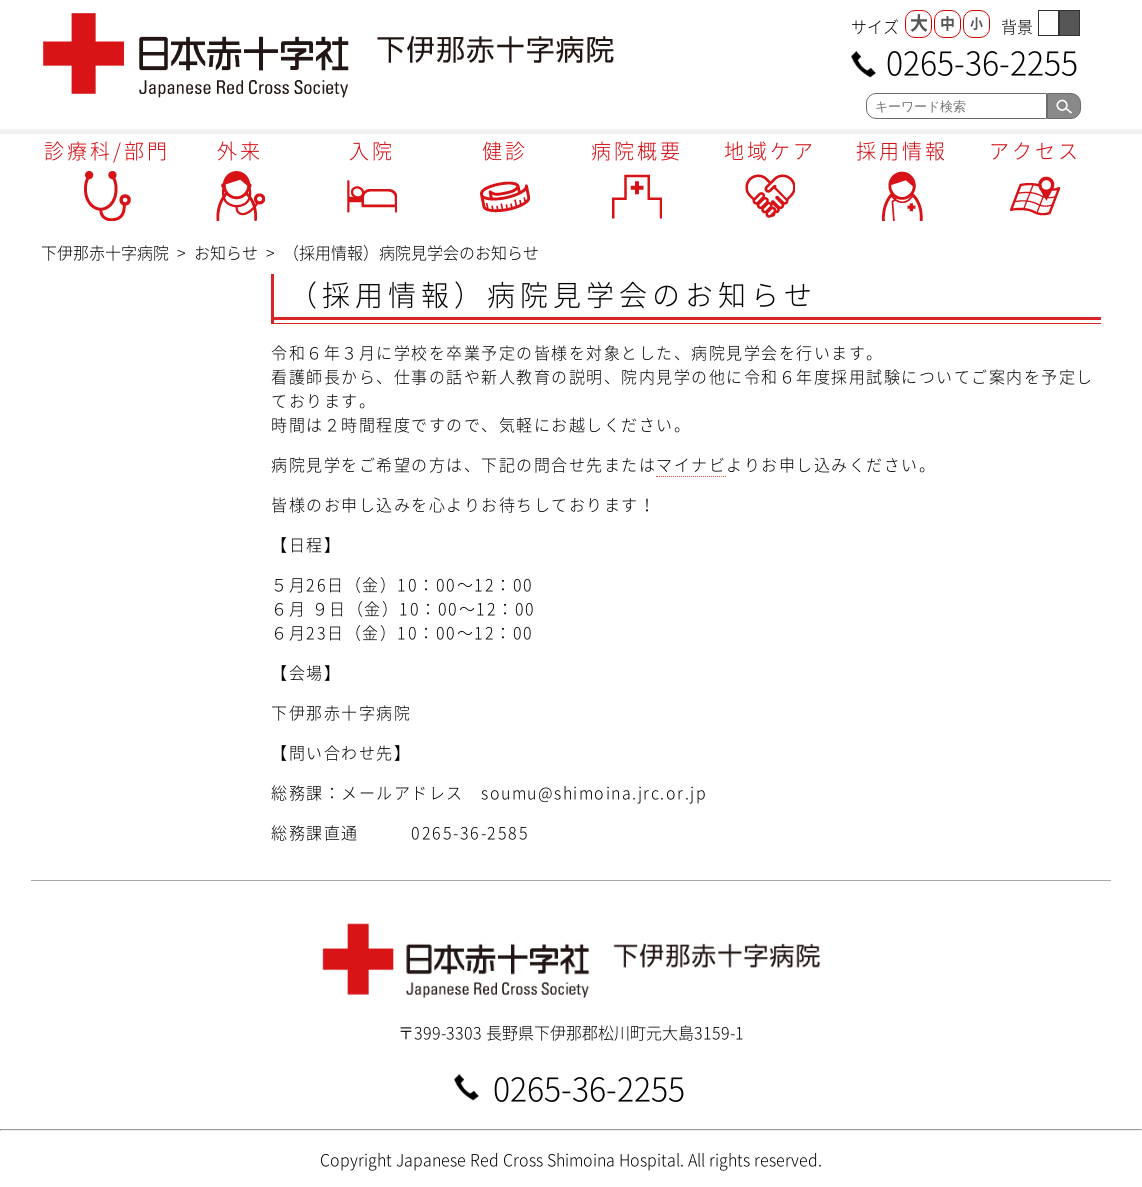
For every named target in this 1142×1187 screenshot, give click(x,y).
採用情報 (902, 150)
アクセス (1035, 150)
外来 (240, 150)
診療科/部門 (107, 150)
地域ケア (770, 150)
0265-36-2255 (982, 60)
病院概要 (637, 150)
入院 (372, 150)
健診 (505, 150)
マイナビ (691, 464)
